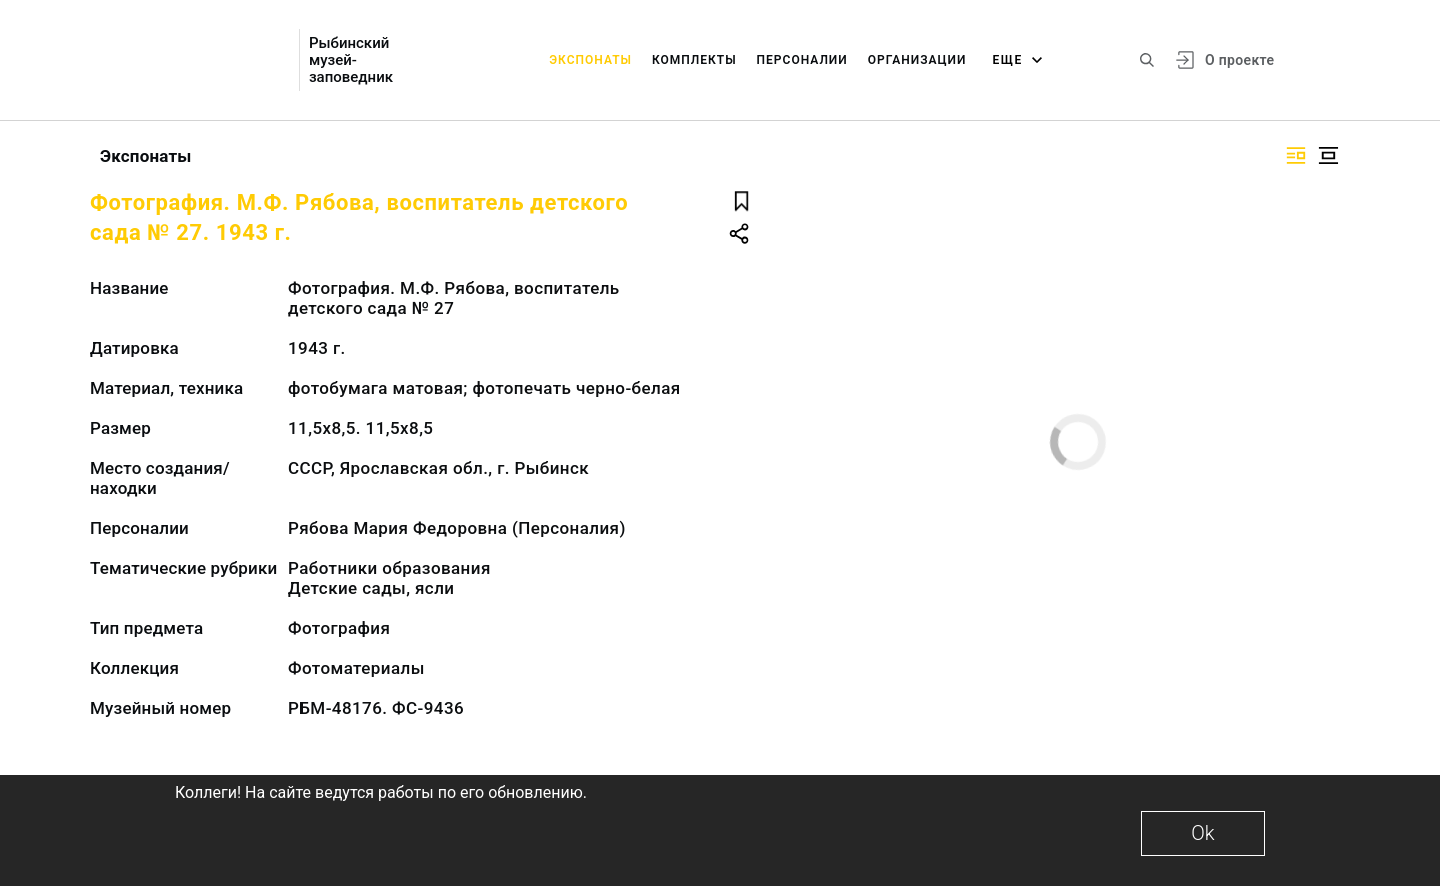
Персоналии (802, 60)
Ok (1202, 833)
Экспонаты (590, 60)
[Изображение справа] (1296, 155)
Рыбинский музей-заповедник (351, 60)
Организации (917, 60)
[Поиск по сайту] (1147, 60)
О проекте (1239, 60)
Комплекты (694, 60)
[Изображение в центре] (1328, 155)
